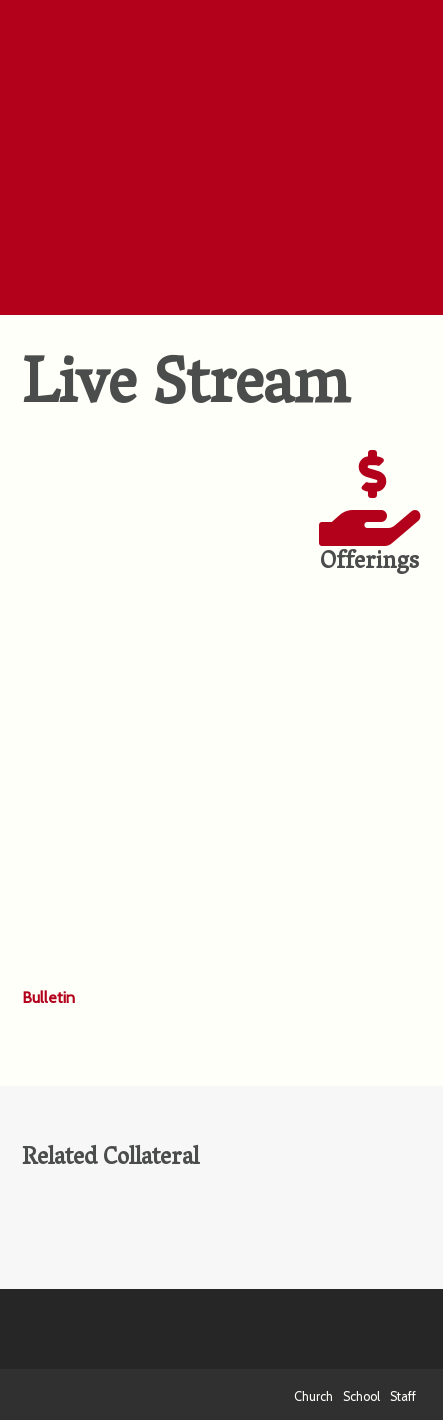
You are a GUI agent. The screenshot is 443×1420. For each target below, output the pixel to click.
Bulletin (48, 997)
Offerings (369, 563)
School (361, 1396)
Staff (403, 1396)
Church (313, 1396)
